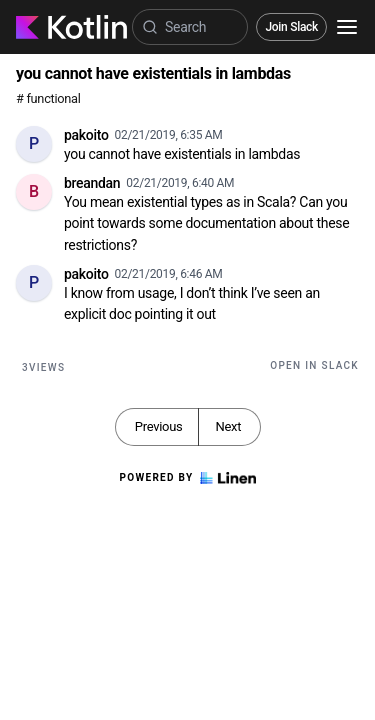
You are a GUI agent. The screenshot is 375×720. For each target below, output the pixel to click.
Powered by (187, 478)
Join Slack (291, 27)
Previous (159, 426)
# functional (48, 98)
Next (228, 426)
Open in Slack (314, 365)
